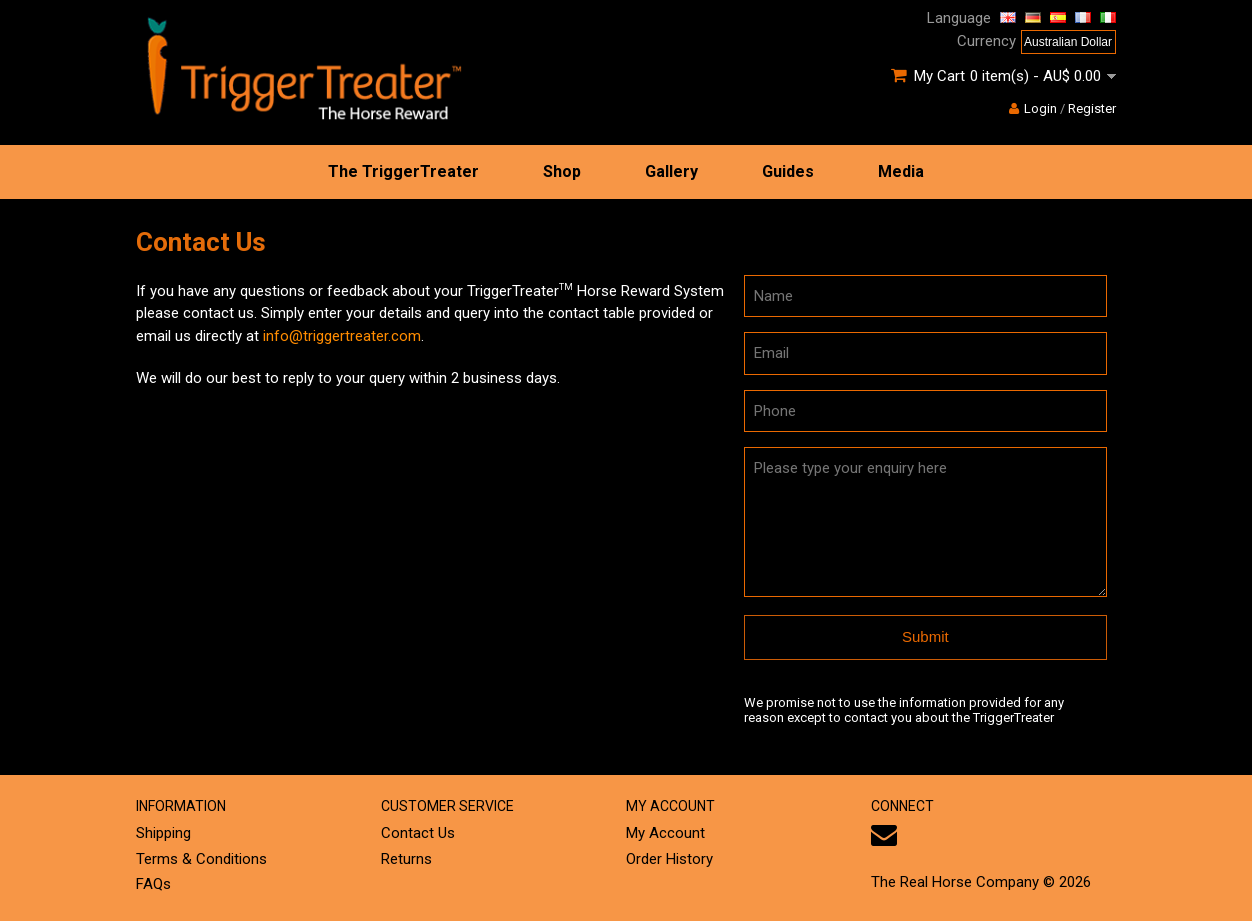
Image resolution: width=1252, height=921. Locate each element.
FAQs (153, 884)
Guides (788, 171)
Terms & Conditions (201, 859)
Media (901, 171)
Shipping (163, 833)
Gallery (671, 171)
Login (1033, 108)
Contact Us (418, 833)
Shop (562, 171)
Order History (669, 859)
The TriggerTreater (403, 171)
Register (1092, 108)
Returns (406, 859)
